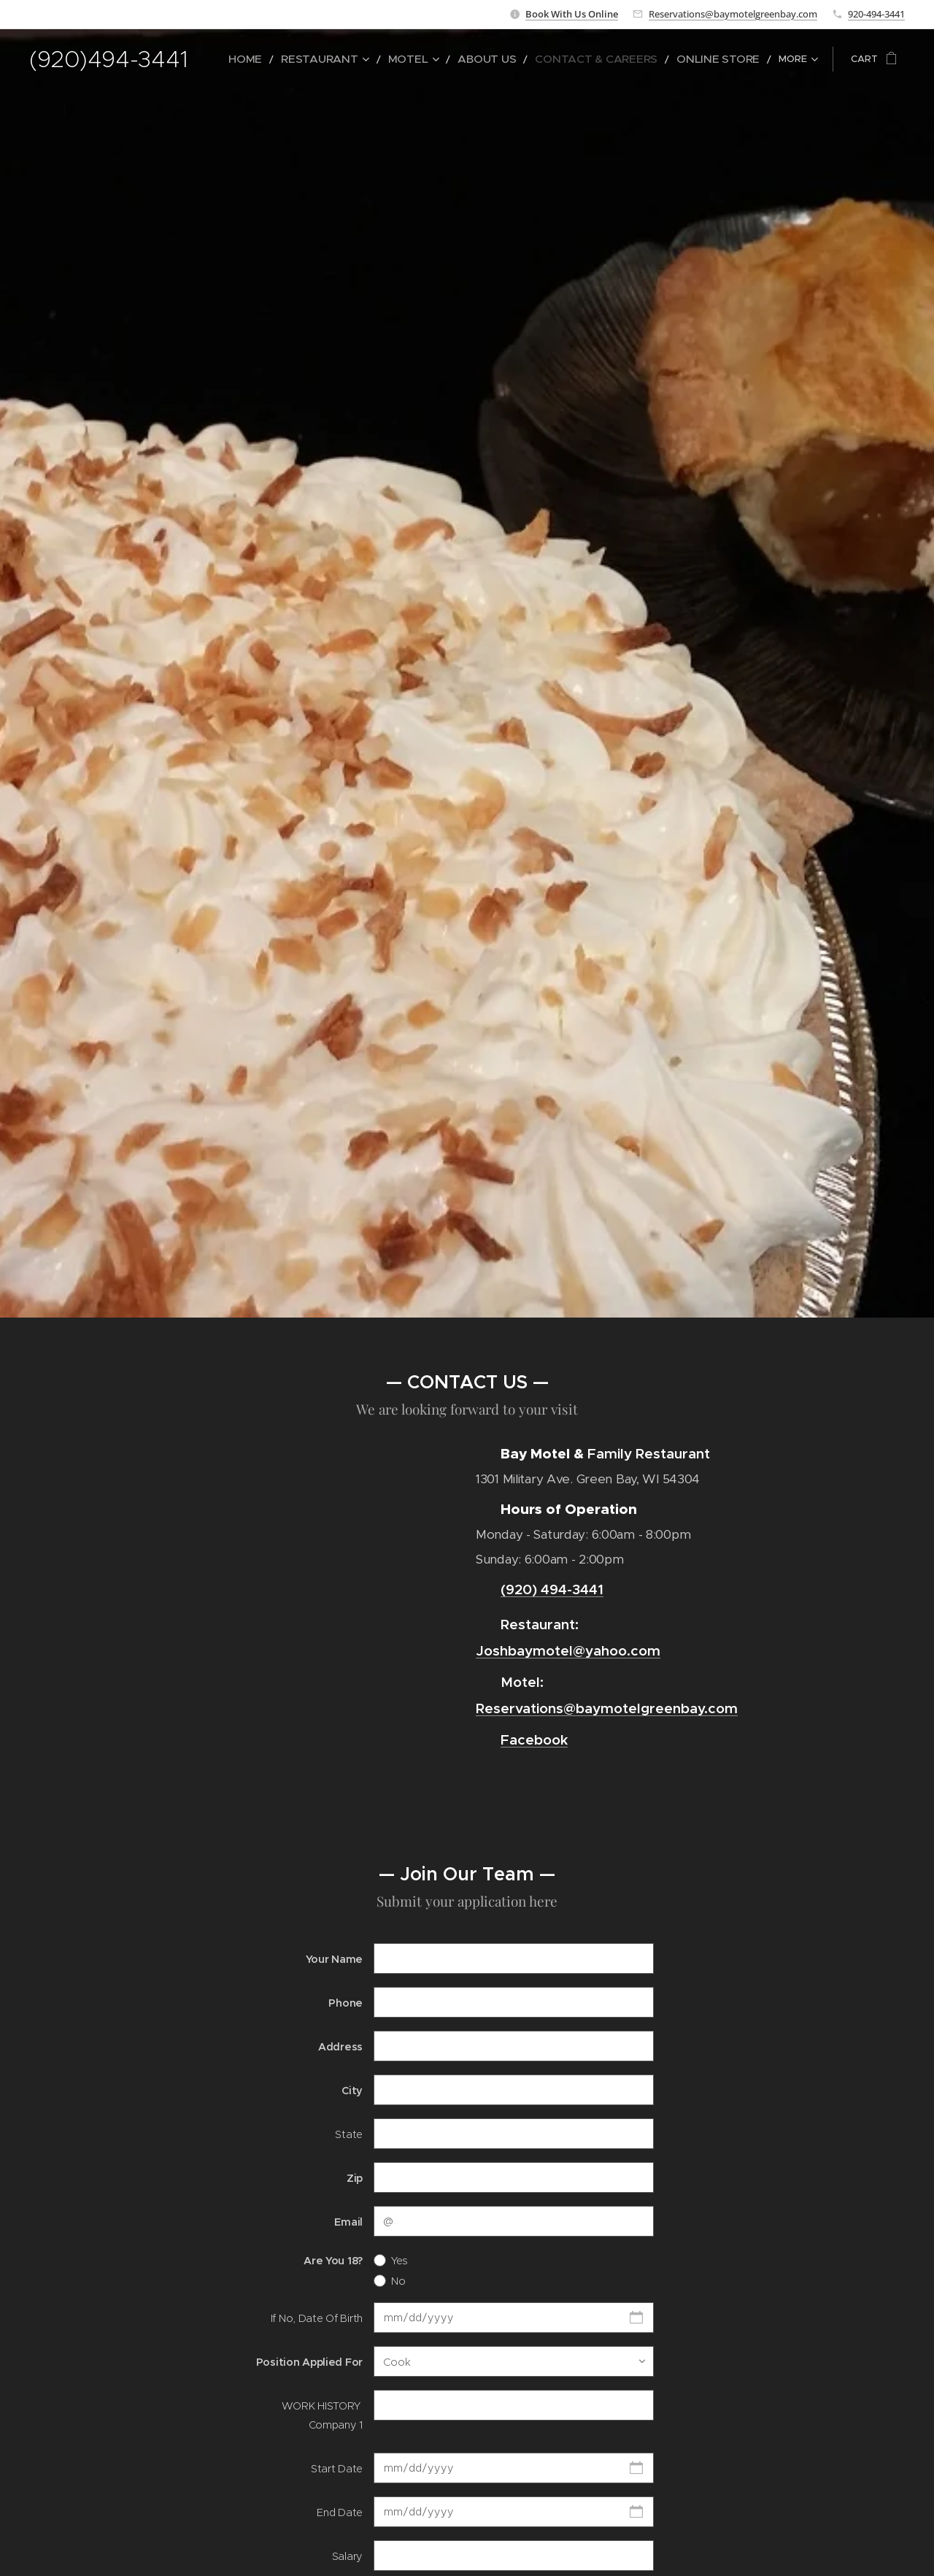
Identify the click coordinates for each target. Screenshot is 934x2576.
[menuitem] (307, 59)
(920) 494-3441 (552, 1589)
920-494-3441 (876, 13)
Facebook (534, 1739)
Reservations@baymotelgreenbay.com (733, 13)
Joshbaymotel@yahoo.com (568, 1650)
